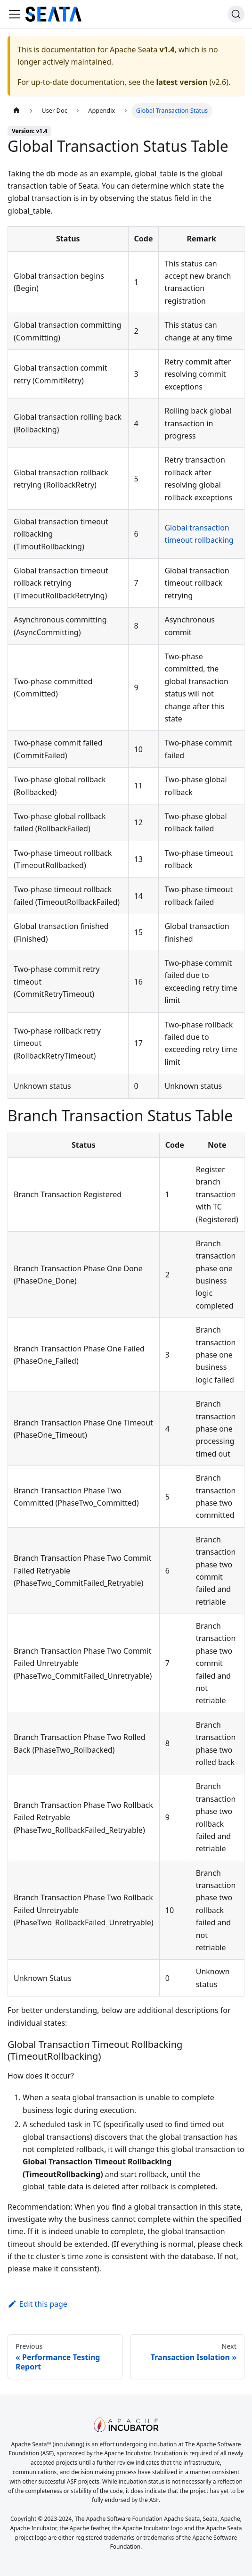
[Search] (236, 14)
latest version (181, 82)
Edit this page (37, 2304)
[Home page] (16, 110)
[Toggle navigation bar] (15, 14)
